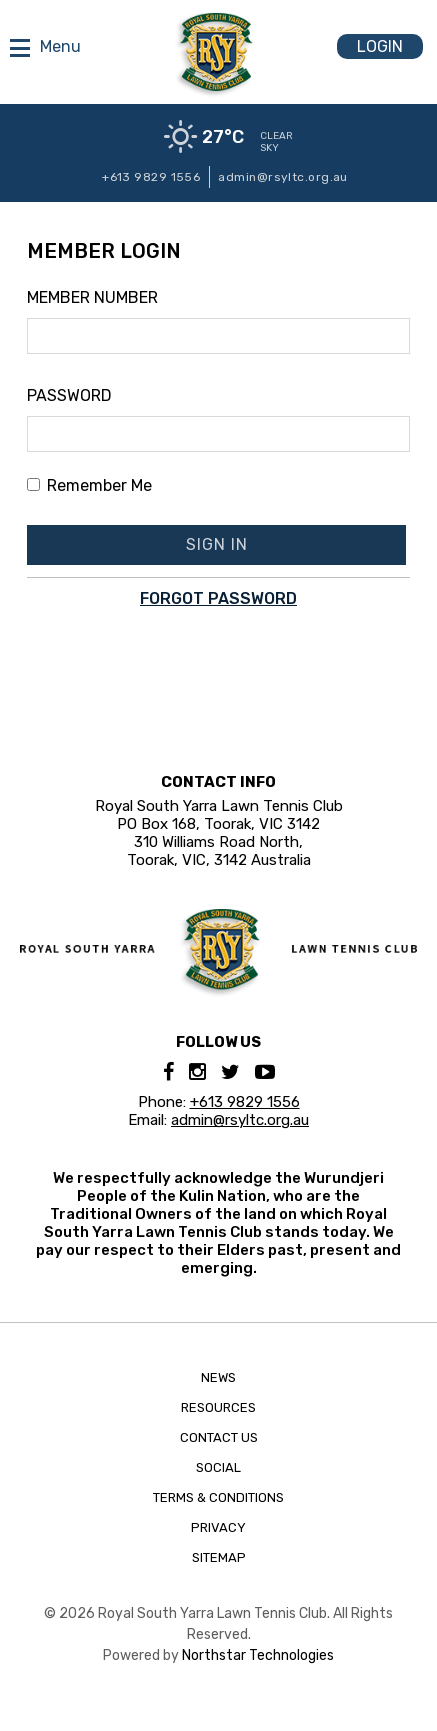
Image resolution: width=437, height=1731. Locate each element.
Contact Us (219, 1437)
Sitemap (219, 1557)
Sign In (217, 544)
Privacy (218, 1527)
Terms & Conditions (218, 1497)
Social (218, 1467)
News (218, 1377)
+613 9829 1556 (151, 177)
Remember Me (89, 485)
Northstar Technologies (258, 1655)
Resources (218, 1407)
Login (380, 46)
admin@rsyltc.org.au (283, 177)
